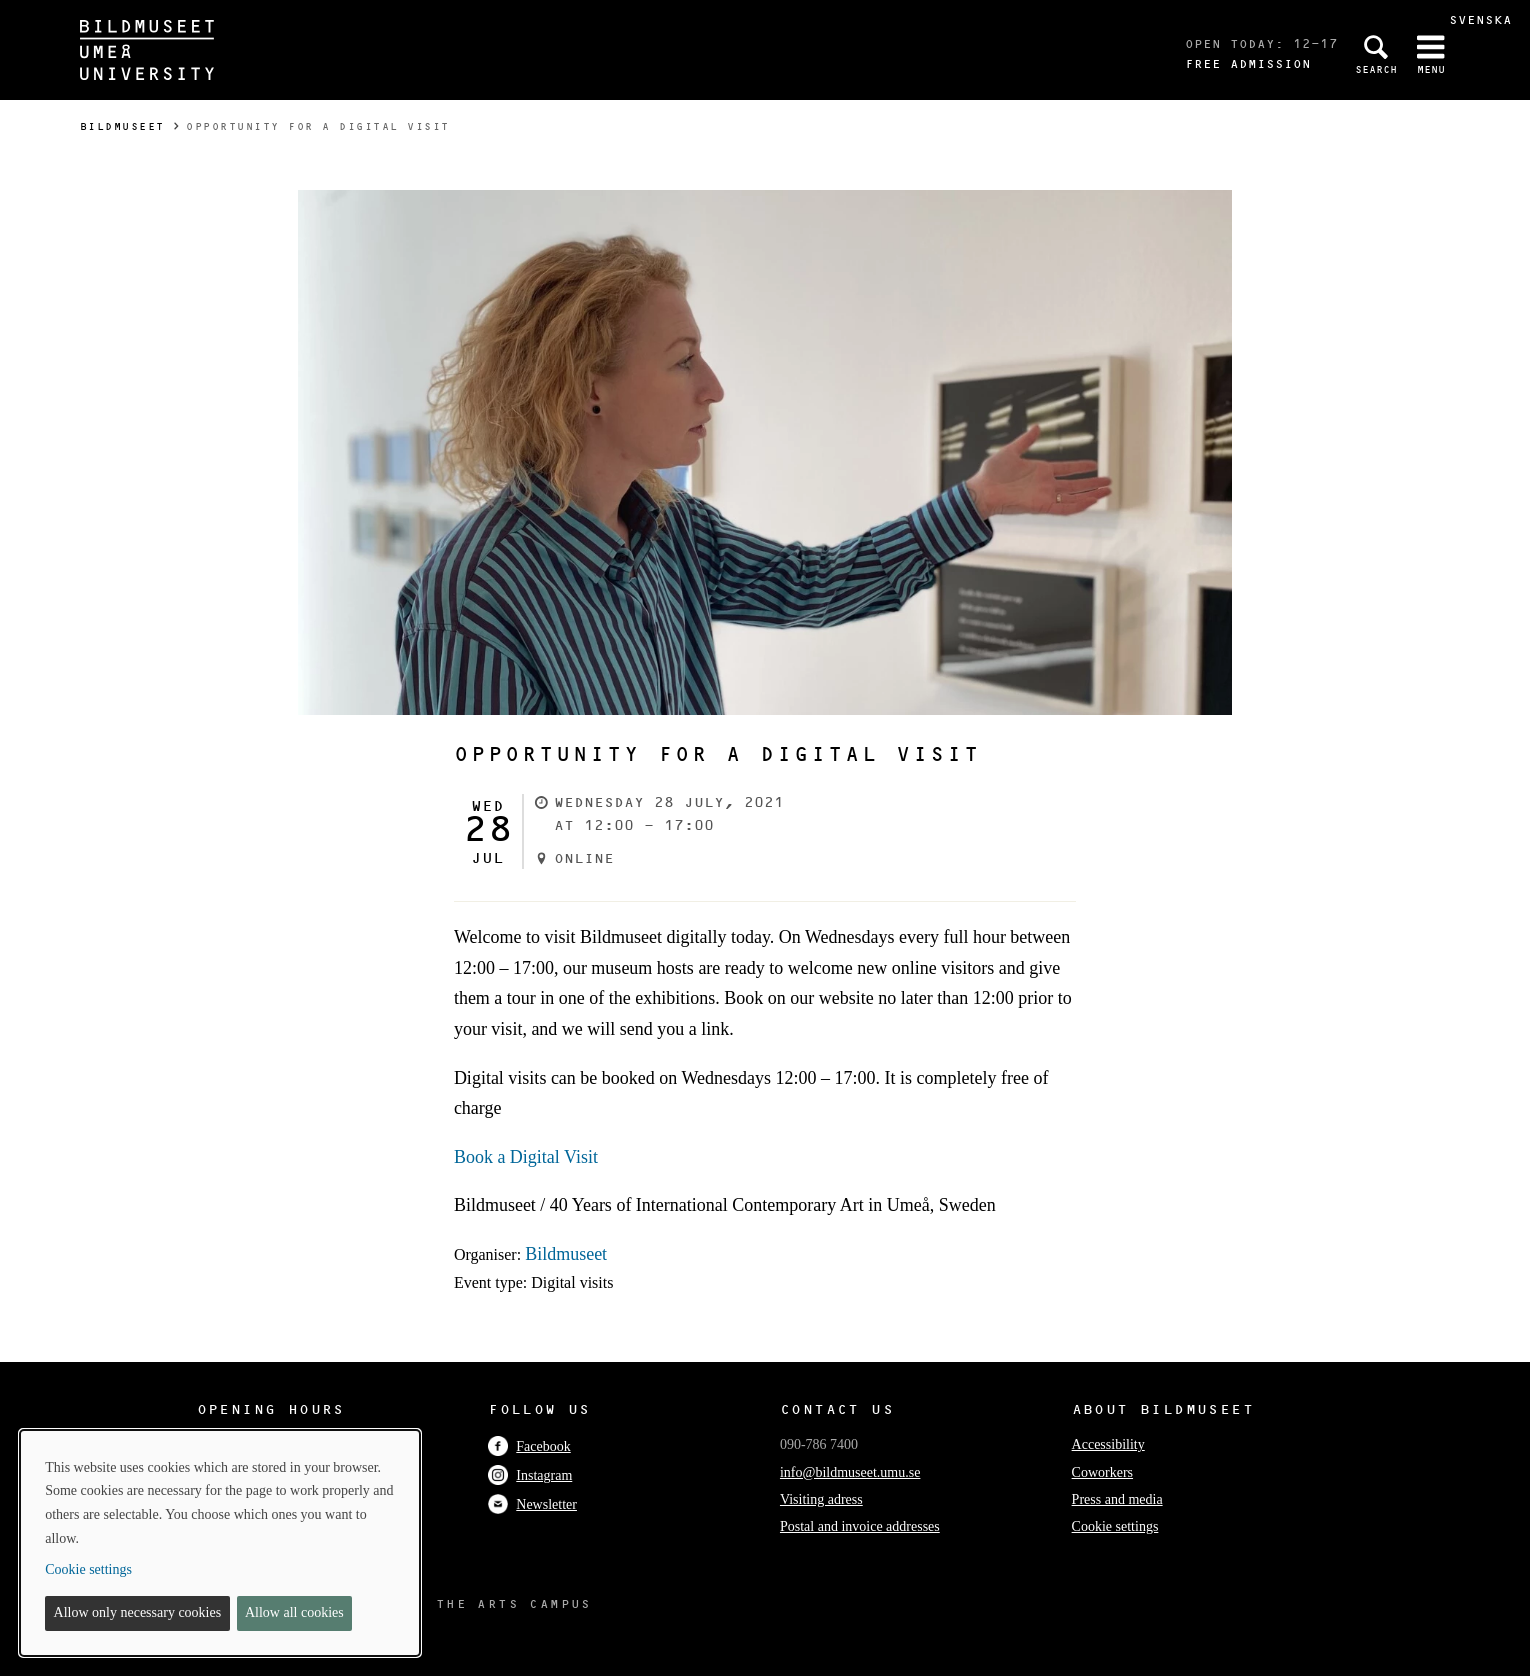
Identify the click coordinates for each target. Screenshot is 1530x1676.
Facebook (529, 1446)
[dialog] (220, 1543)
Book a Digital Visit (526, 1157)
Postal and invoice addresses (860, 1526)
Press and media (1117, 1499)
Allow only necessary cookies (138, 1612)
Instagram (530, 1475)
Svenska (1480, 19)
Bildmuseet (122, 126)
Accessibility (1108, 1444)
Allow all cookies (294, 1612)
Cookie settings (1115, 1526)
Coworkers (1102, 1472)
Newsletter (532, 1504)
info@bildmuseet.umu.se (850, 1472)
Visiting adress (821, 1499)
